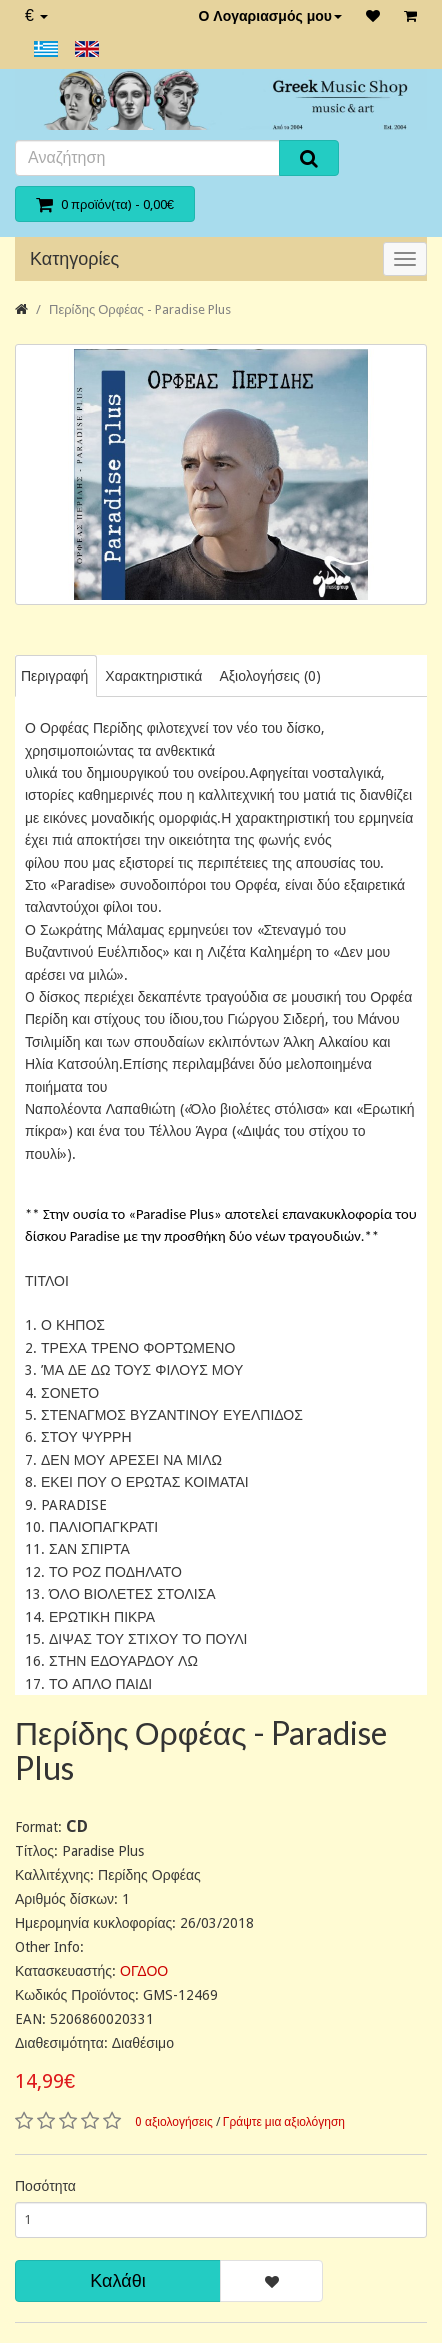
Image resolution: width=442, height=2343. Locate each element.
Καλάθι (117, 2280)
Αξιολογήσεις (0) (269, 676)
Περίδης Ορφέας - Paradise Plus (140, 309)
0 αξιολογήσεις (174, 2122)
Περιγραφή (54, 676)
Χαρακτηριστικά (153, 676)
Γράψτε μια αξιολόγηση (284, 2122)
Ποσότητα (45, 2186)
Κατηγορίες (74, 258)
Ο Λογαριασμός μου (270, 16)
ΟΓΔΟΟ (144, 1971)
